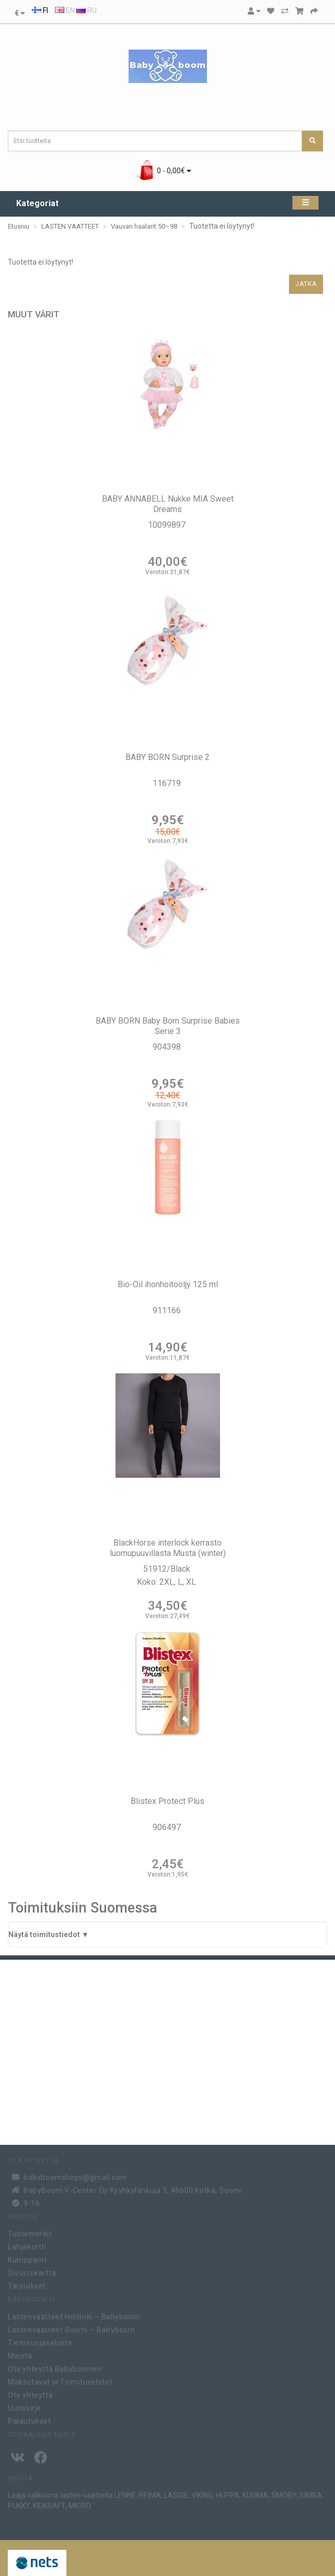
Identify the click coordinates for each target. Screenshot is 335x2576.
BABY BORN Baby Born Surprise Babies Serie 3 (168, 1026)
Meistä (20, 2354)
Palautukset (29, 2419)
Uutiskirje (24, 2406)
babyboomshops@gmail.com (76, 2175)
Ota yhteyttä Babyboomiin (54, 2367)
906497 (168, 1827)
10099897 (168, 525)
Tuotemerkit (30, 2232)
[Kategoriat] (305, 203)
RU (86, 10)
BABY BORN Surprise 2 (167, 757)
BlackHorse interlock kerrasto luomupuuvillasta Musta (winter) (168, 1548)
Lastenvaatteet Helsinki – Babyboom (74, 2315)
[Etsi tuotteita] (312, 140)
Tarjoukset (27, 2285)
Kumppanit (27, 2258)
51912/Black (167, 1569)
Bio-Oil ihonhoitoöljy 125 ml (168, 1284)
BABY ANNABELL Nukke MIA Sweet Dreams (168, 504)
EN (65, 10)
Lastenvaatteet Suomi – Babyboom (71, 2328)
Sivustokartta (32, 2272)
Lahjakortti (27, 2245)
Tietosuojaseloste (40, 2341)
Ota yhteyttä (30, 2393)
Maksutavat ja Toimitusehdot (60, 2380)
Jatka (306, 284)
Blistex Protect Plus (167, 1801)
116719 (168, 783)
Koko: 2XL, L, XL (167, 1582)
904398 (168, 1047)
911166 (168, 1310)
